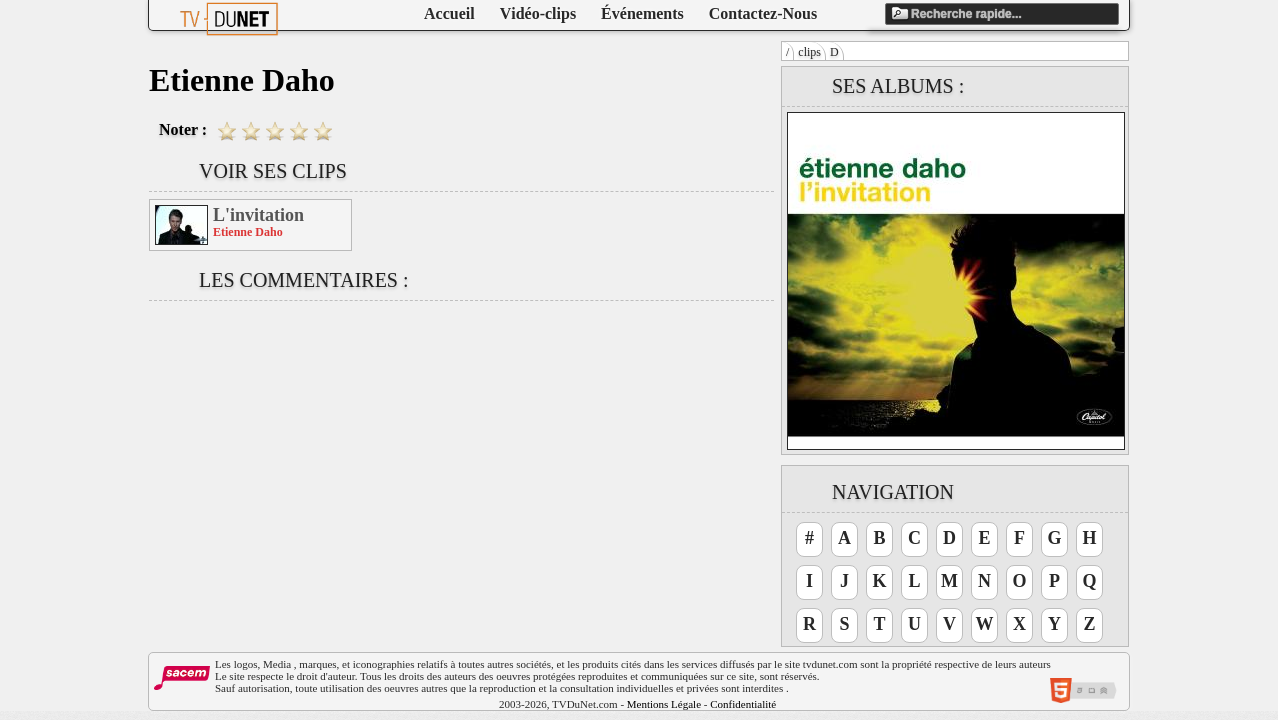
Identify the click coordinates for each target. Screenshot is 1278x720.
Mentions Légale (664, 704)
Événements (642, 13)
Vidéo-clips (538, 13)
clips (809, 52)
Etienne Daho (248, 232)
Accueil (449, 13)
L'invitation (258, 215)
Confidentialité (743, 704)
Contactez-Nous (763, 13)
